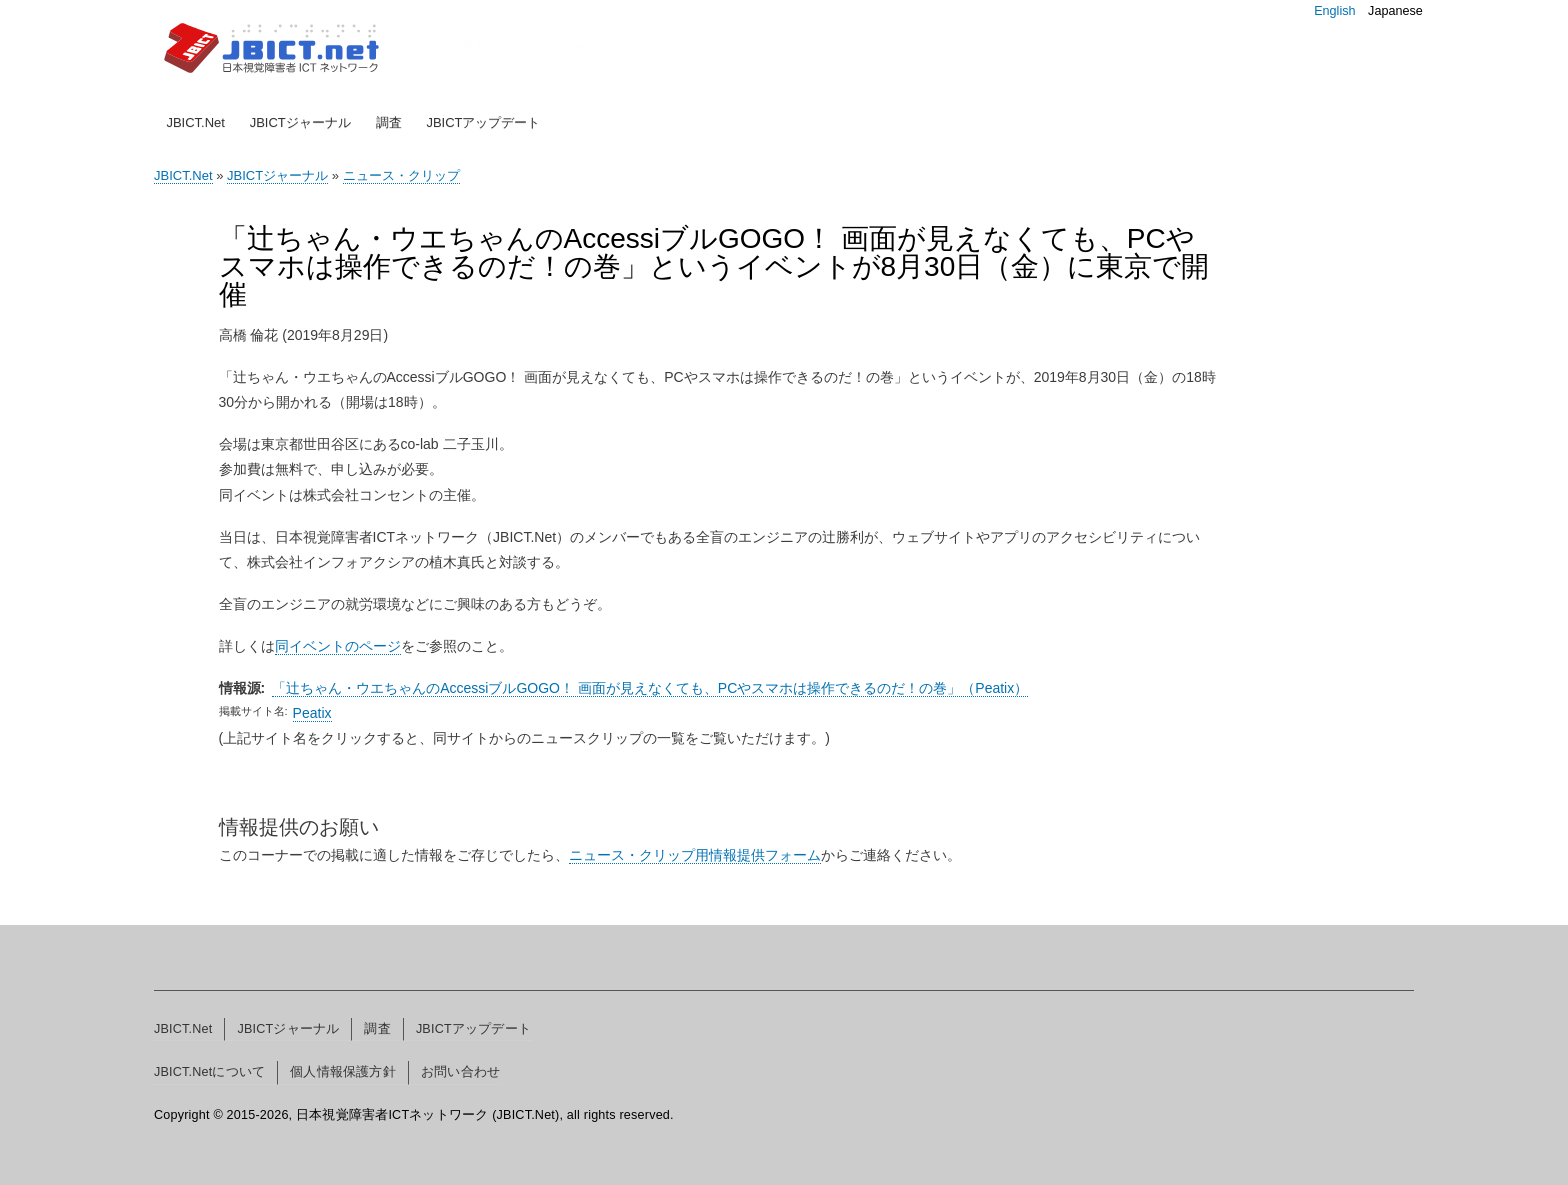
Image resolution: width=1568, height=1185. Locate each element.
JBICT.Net (195, 122)
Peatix (312, 713)
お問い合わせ (460, 1072)
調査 (389, 122)
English (1334, 11)
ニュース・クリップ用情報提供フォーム (695, 855)
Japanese (1395, 11)
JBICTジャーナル (300, 122)
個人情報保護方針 (343, 1072)
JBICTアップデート (483, 122)
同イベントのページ (338, 646)
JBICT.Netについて (209, 1072)
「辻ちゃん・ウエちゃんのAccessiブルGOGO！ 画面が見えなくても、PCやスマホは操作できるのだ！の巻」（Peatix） (650, 688)
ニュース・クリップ (401, 175)
